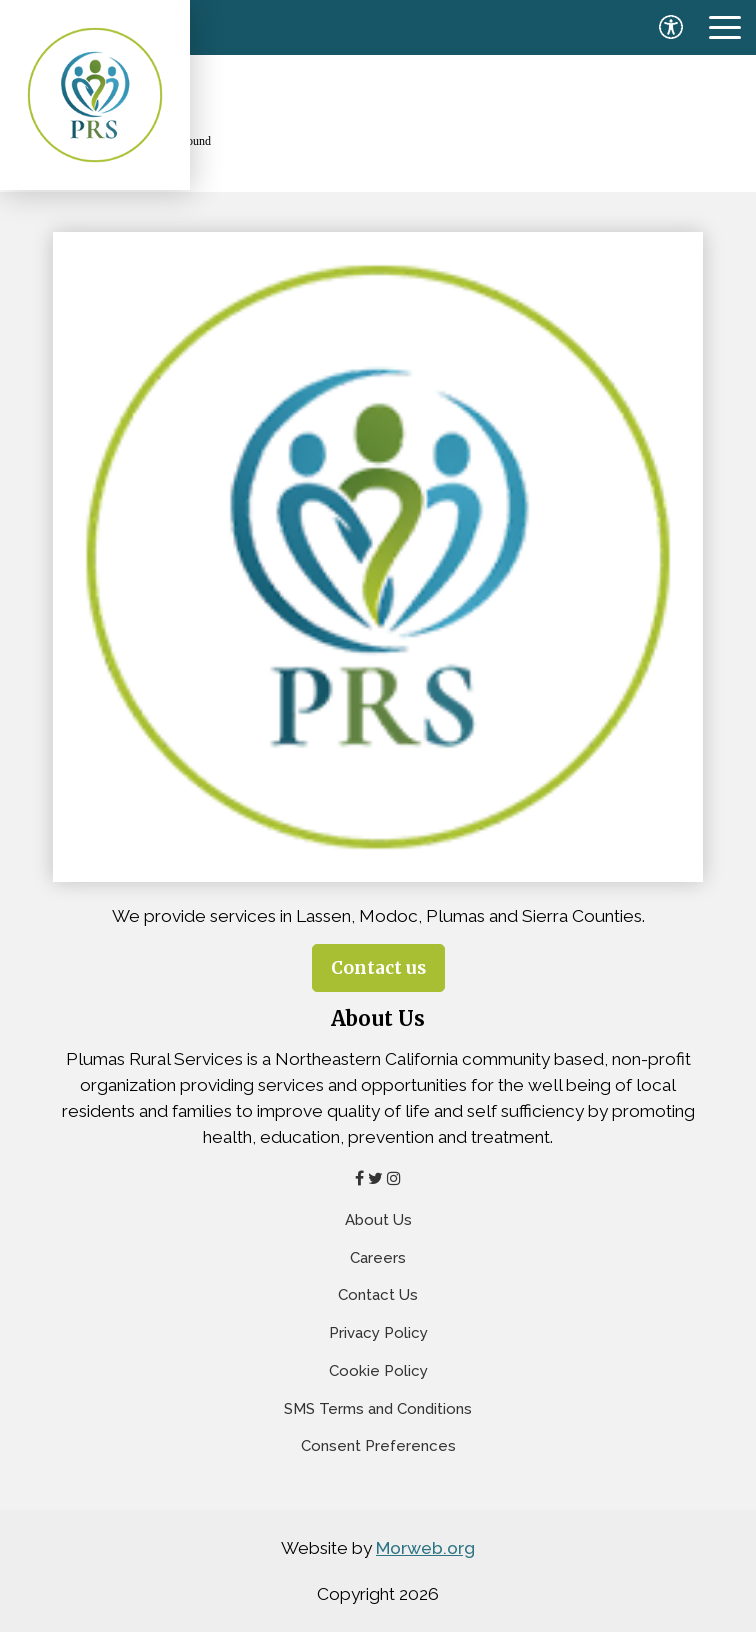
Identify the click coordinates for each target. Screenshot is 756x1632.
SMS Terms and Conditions (378, 1409)
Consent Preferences (378, 1446)
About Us (378, 1220)
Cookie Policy (378, 1371)
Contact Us (378, 1295)
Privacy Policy (378, 1333)
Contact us (378, 968)
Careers (378, 1258)
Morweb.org (425, 1548)
